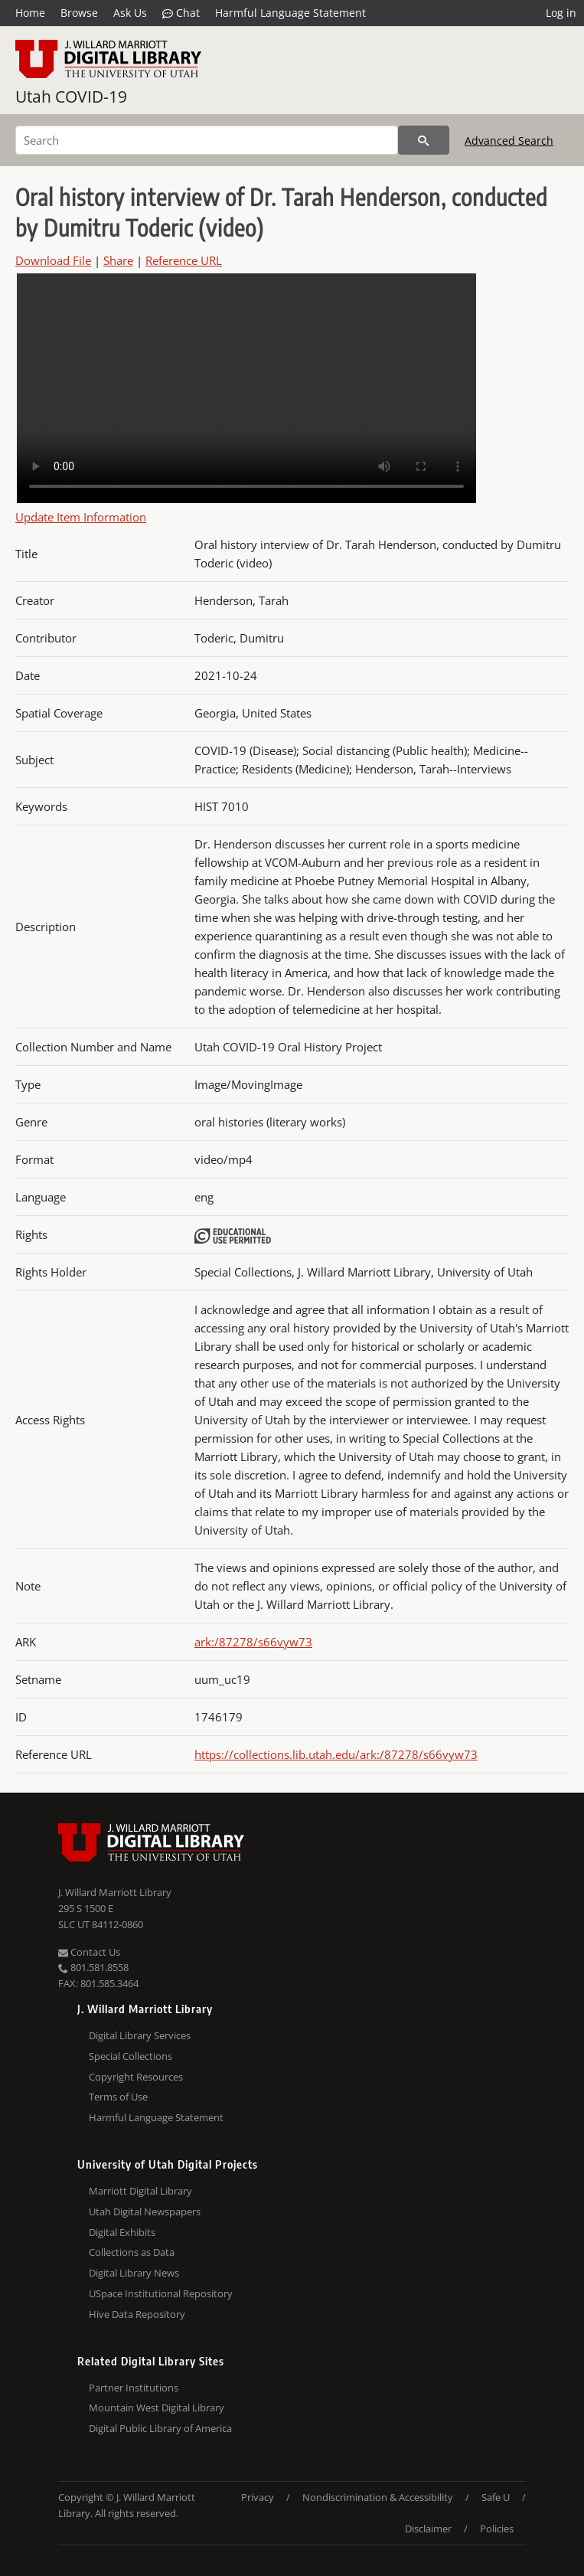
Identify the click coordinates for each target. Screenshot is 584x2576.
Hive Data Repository (137, 2314)
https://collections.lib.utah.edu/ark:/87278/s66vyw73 (336, 1754)
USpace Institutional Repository (161, 2293)
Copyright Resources (136, 2077)
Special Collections (130, 2056)
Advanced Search (509, 140)
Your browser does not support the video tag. (246, 388)
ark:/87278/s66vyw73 (253, 1641)
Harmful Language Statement (290, 12)
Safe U (495, 2497)
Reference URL (183, 260)
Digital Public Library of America (160, 2428)
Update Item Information (80, 517)
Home (30, 12)
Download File (53, 260)
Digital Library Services (140, 2035)
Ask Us (130, 12)
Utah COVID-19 (71, 96)
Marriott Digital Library (140, 2191)
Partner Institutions (133, 2388)
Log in (561, 12)
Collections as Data (132, 2252)
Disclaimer (428, 2528)
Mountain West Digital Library (156, 2407)
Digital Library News (134, 2273)
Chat (181, 13)
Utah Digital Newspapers (145, 2211)
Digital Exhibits (122, 2232)
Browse (79, 12)
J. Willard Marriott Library (114, 1892)
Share (118, 260)
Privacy (257, 2497)
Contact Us (89, 1952)
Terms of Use (118, 2097)
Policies (497, 2528)
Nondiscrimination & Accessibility (377, 2497)
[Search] (206, 140)
